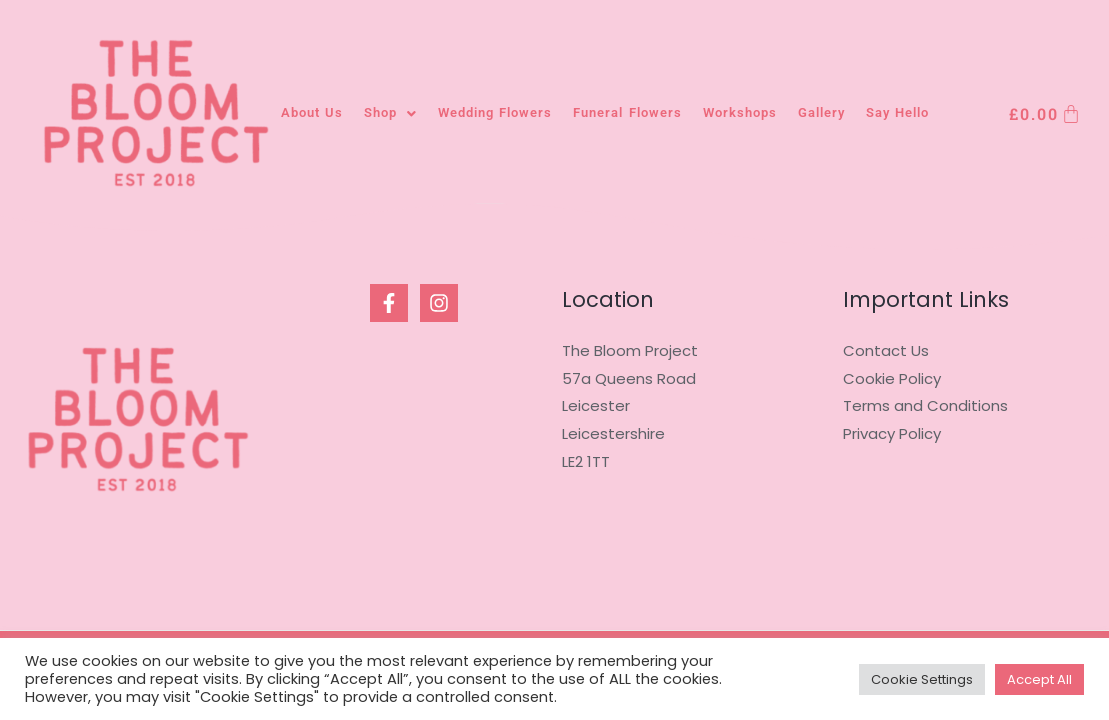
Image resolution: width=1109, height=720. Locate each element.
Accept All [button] (1039, 679)
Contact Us (886, 350)
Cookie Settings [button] (922, 679)
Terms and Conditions (925, 405)
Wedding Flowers (495, 112)
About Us (312, 112)
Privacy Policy (892, 433)
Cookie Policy (892, 378)
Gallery (821, 112)
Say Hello (897, 112)
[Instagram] (439, 303)
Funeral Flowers (627, 112)
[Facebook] (389, 303)
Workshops (740, 112)
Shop (390, 112)
